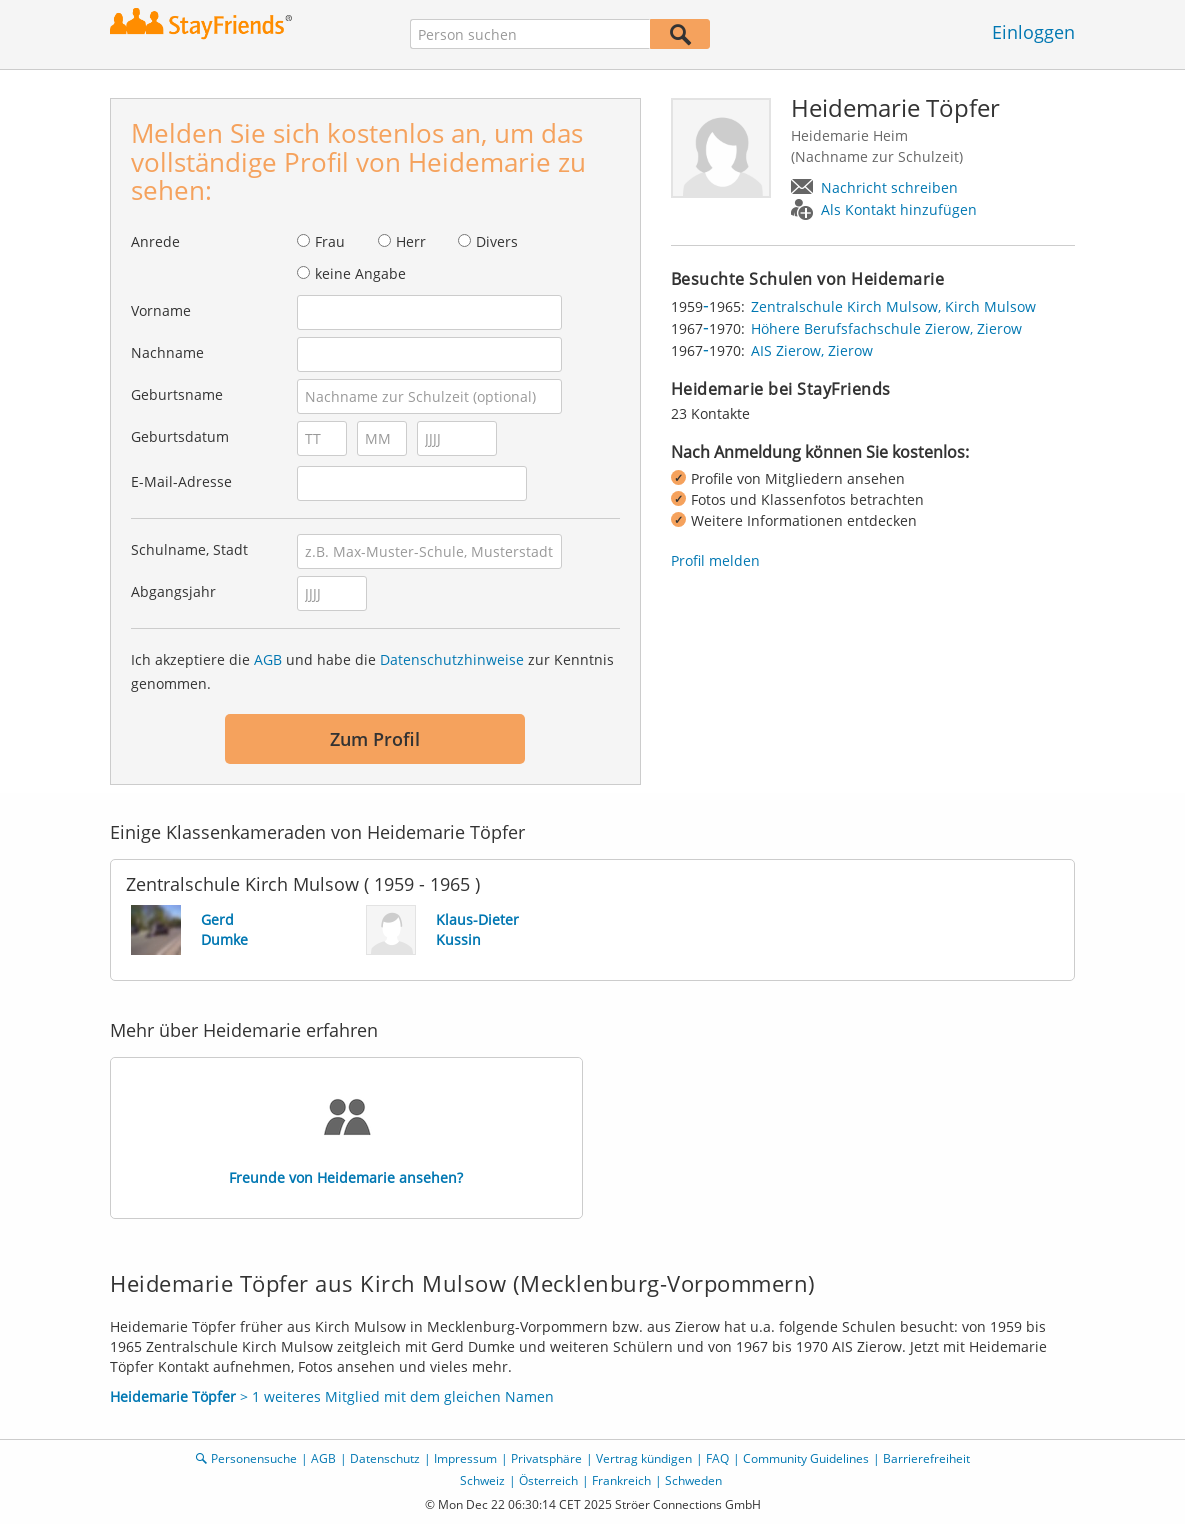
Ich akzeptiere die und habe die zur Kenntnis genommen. (372, 671)
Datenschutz (385, 1458)
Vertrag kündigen (644, 1458)
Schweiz (482, 1480)
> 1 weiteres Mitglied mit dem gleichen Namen (332, 1396)
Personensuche (254, 1458)
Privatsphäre (546, 1458)
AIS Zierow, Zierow (812, 350)
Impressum (465, 1458)
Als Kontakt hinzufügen (899, 209)
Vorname (161, 310)
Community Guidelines (806, 1458)
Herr (411, 241)
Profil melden (715, 560)
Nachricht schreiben (889, 187)
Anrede (155, 241)
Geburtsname (177, 394)
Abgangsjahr (173, 591)
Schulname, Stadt (189, 549)
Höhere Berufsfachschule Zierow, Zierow (886, 328)
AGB (268, 659)
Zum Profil (375, 739)
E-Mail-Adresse (181, 481)
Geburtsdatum (180, 436)
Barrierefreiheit (926, 1458)
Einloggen (1033, 32)
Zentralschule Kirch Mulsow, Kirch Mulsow (893, 306)
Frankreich (621, 1480)
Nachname (167, 352)
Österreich (548, 1480)
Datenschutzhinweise (452, 659)
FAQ (717, 1458)
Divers (497, 241)
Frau (330, 241)
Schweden (693, 1480)
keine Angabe (360, 273)
